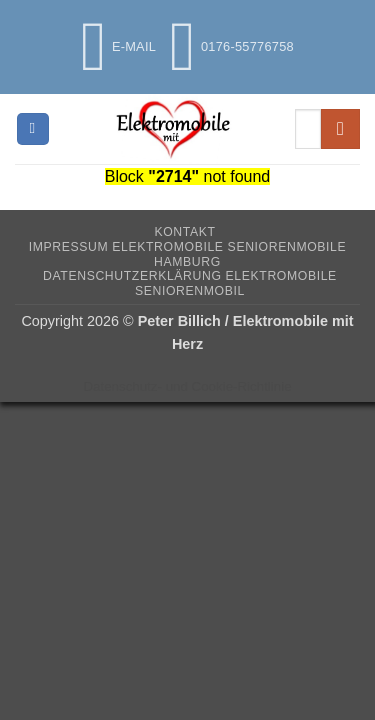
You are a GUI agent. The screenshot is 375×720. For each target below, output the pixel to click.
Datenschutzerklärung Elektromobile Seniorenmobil (190, 283)
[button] (33, 129)
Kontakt (184, 232)
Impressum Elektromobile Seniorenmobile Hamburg (188, 254)
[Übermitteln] (340, 128)
